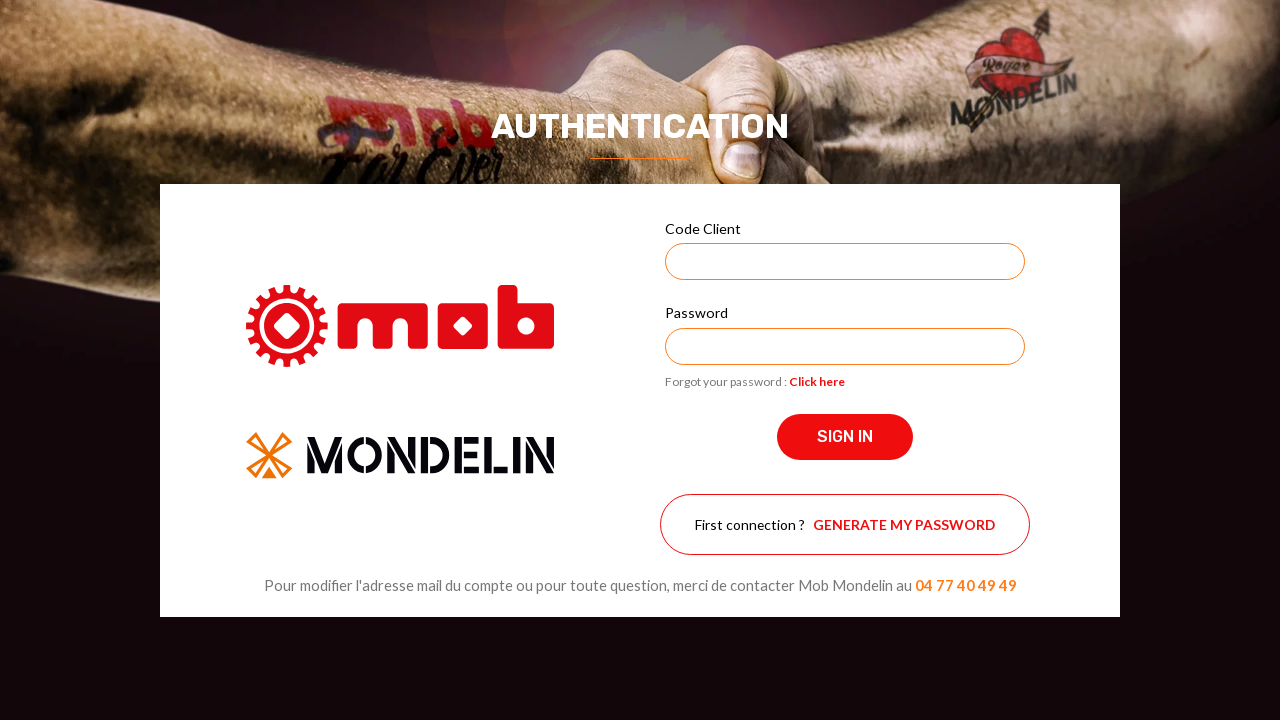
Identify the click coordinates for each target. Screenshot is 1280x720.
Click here (817, 381)
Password (696, 312)
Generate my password (904, 524)
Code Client (703, 228)
